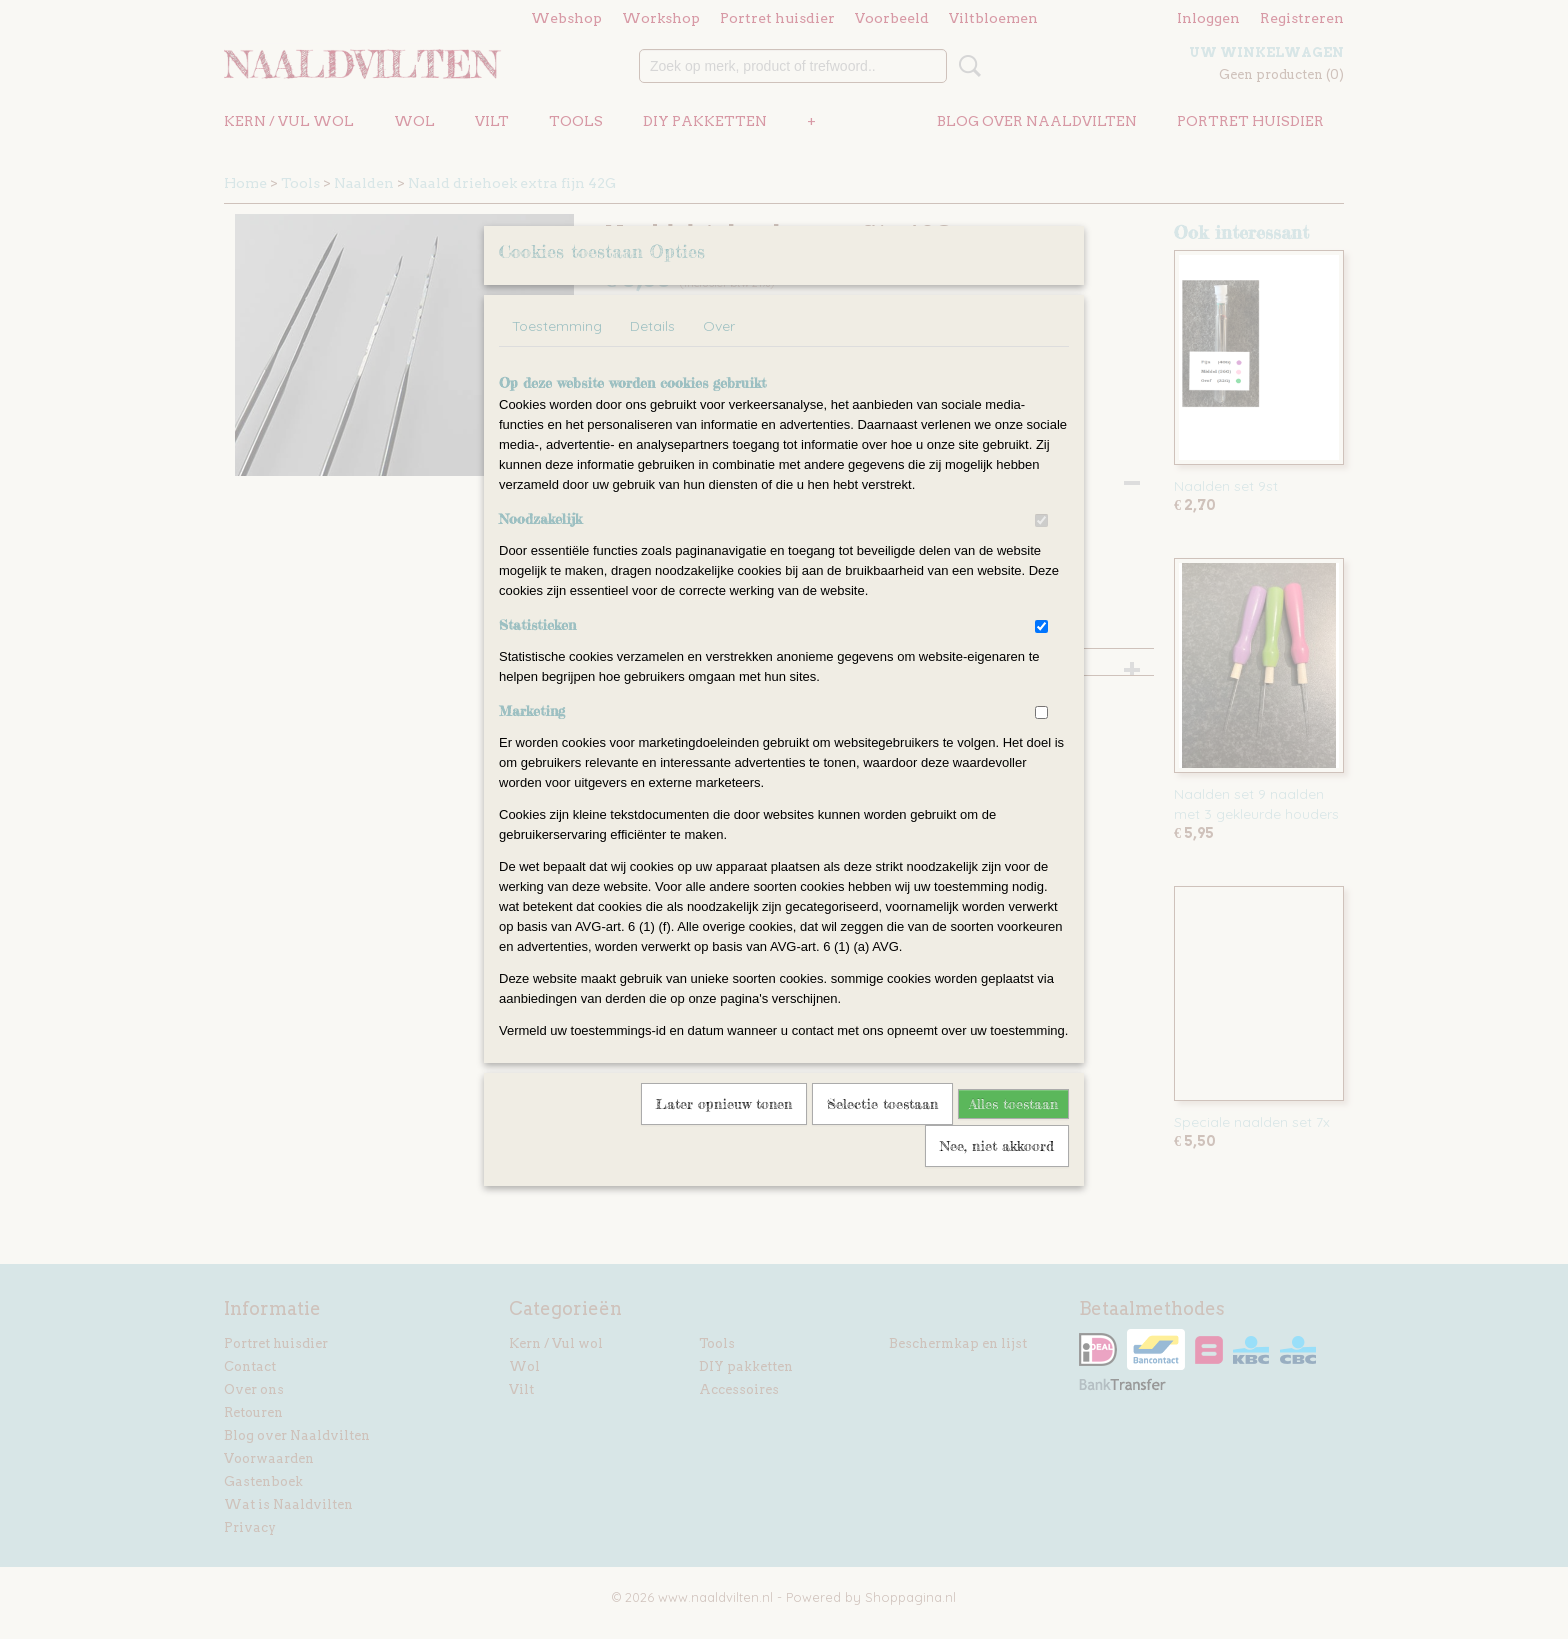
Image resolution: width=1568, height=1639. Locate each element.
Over (719, 352)
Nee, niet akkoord (997, 1171)
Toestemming (557, 352)
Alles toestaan (1013, 1129)
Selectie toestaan (882, 1129)
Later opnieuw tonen (724, 1129)
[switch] (1041, 546)
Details (652, 352)
